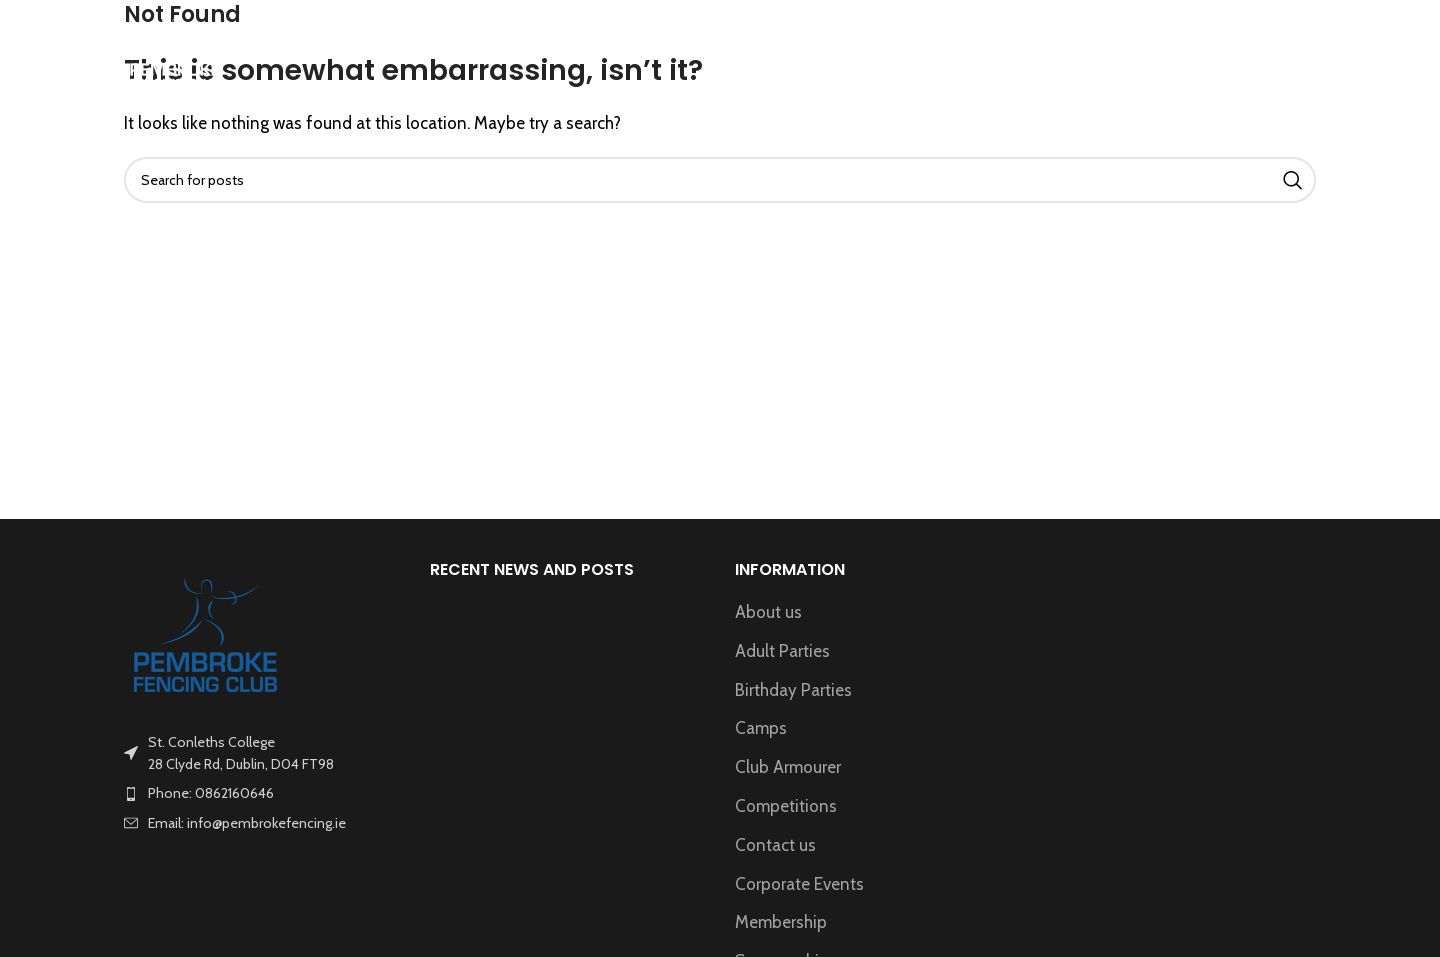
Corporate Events (799, 884)
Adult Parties (782, 651)
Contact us (775, 845)
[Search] (1306, 53)
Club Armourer (788, 767)
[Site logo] (175, 51)
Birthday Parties (793, 690)
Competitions (786, 806)
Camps (761, 728)
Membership (781, 922)
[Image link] (206, 633)
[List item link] (262, 793)
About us (768, 612)
